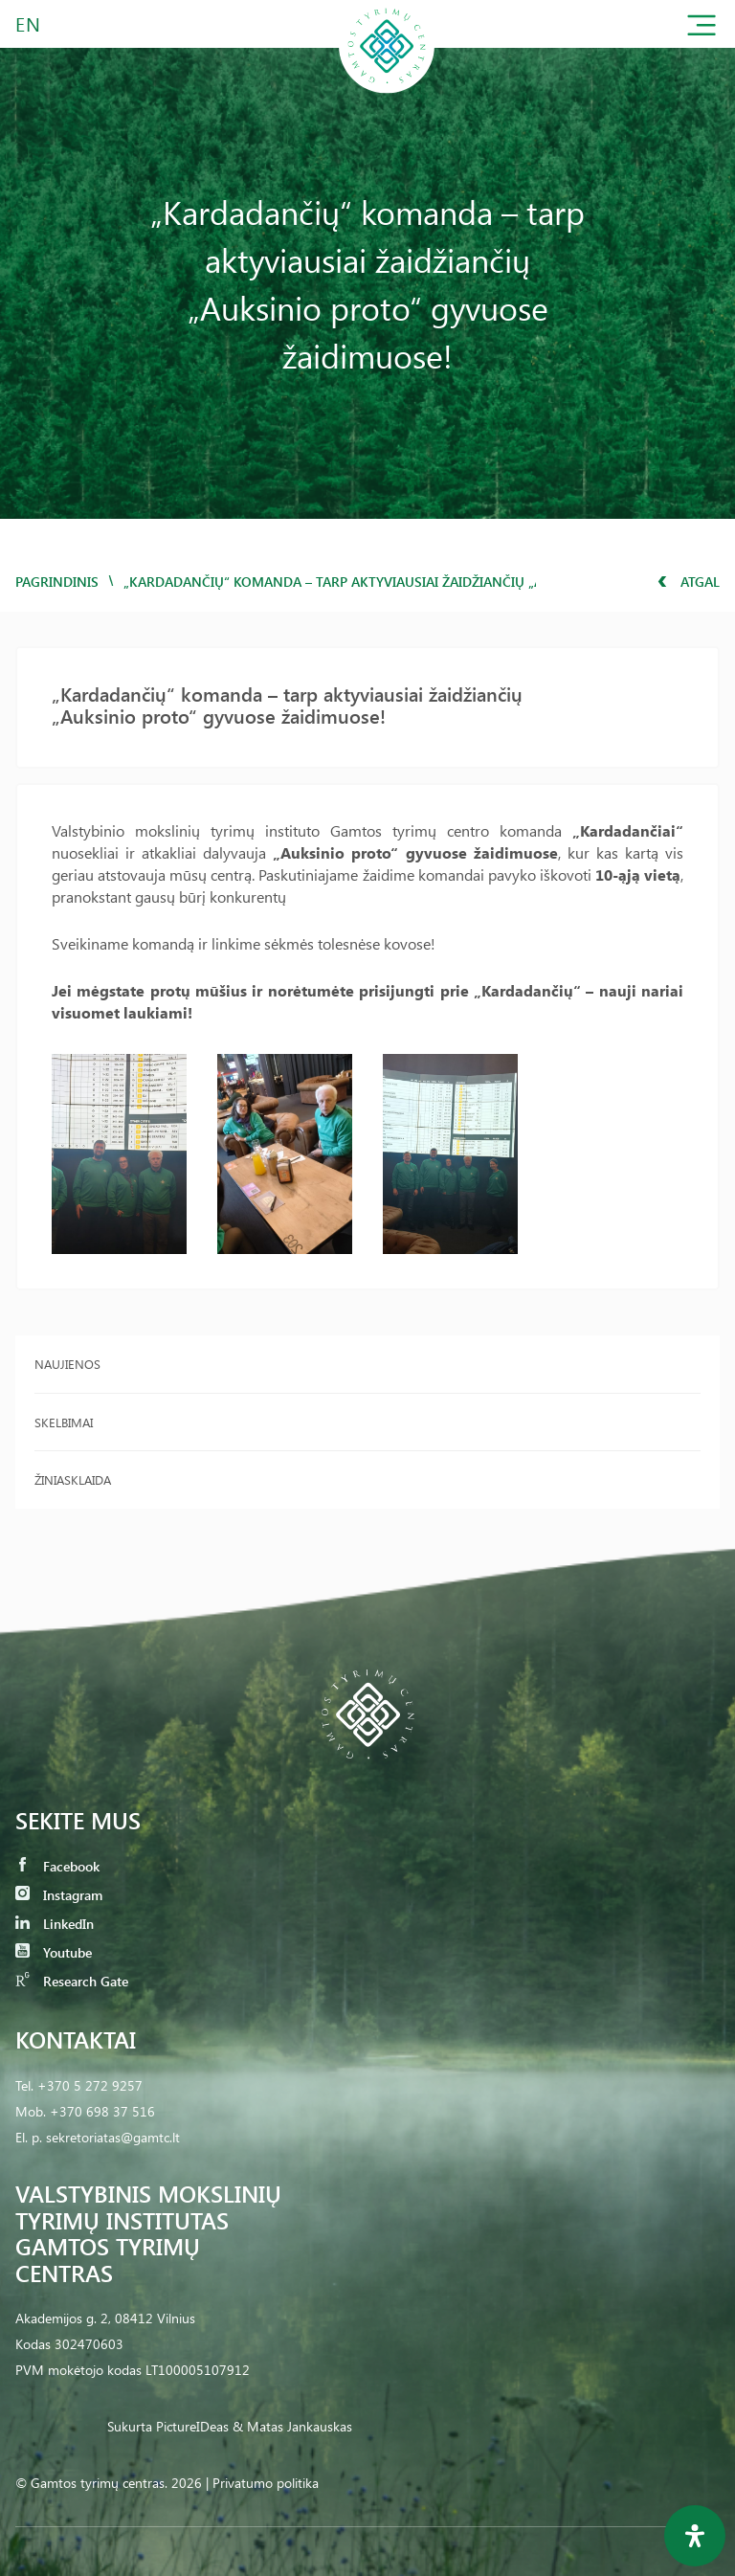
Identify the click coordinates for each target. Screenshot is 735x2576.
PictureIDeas (192, 2426)
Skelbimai (63, 1422)
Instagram (58, 1895)
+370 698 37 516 (102, 2111)
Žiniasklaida (72, 1479)
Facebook (57, 1866)
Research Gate (71, 1981)
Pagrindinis (57, 581)
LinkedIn (54, 1924)
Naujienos (67, 1363)
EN (28, 23)
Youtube (53, 1952)
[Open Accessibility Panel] (694, 2535)
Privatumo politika (265, 2483)
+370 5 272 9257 (90, 2085)
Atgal (688, 581)
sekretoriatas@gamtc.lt (113, 2137)
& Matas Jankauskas (292, 2426)
